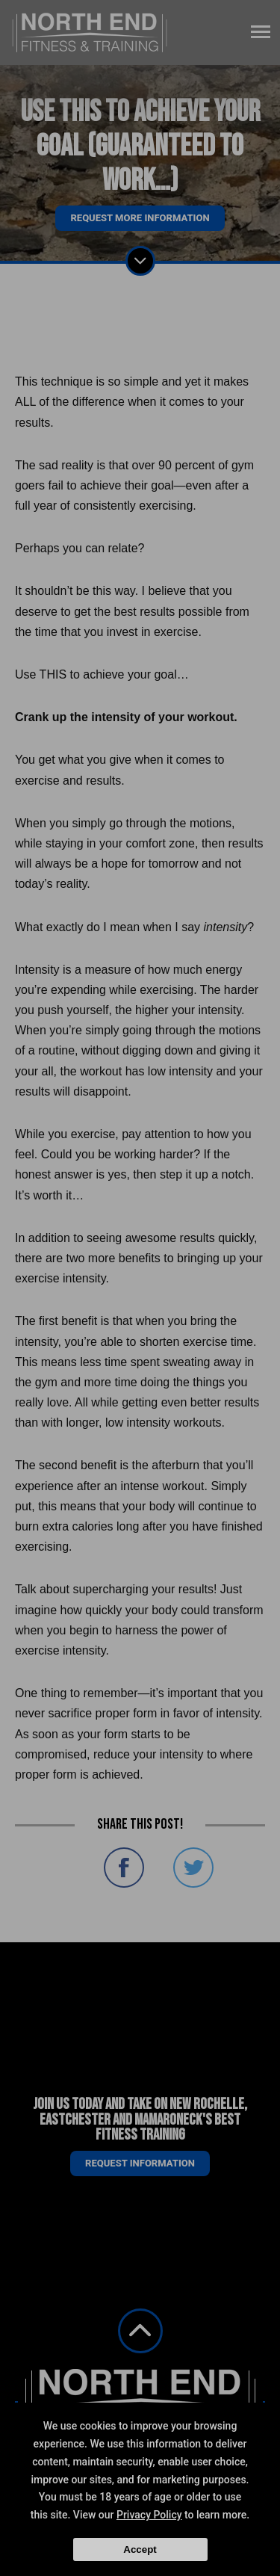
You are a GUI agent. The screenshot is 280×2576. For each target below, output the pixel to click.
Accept (139, 2549)
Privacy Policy (149, 2515)
